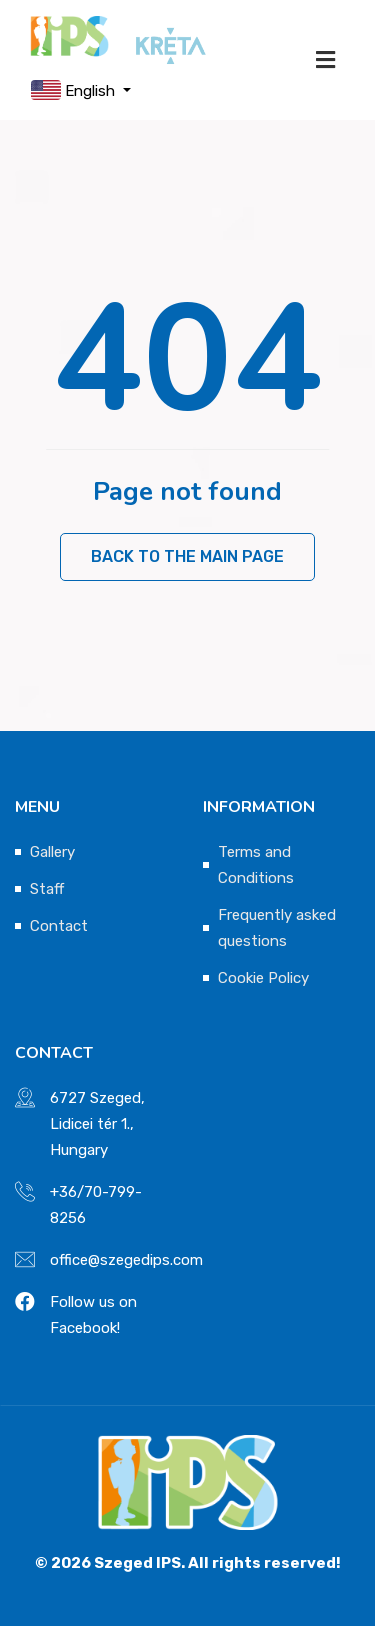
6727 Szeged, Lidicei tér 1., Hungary (97, 1124)
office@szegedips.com (126, 1260)
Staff (47, 889)
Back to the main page (187, 556)
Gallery (52, 852)
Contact (59, 926)
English (75, 90)
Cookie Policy (263, 978)
